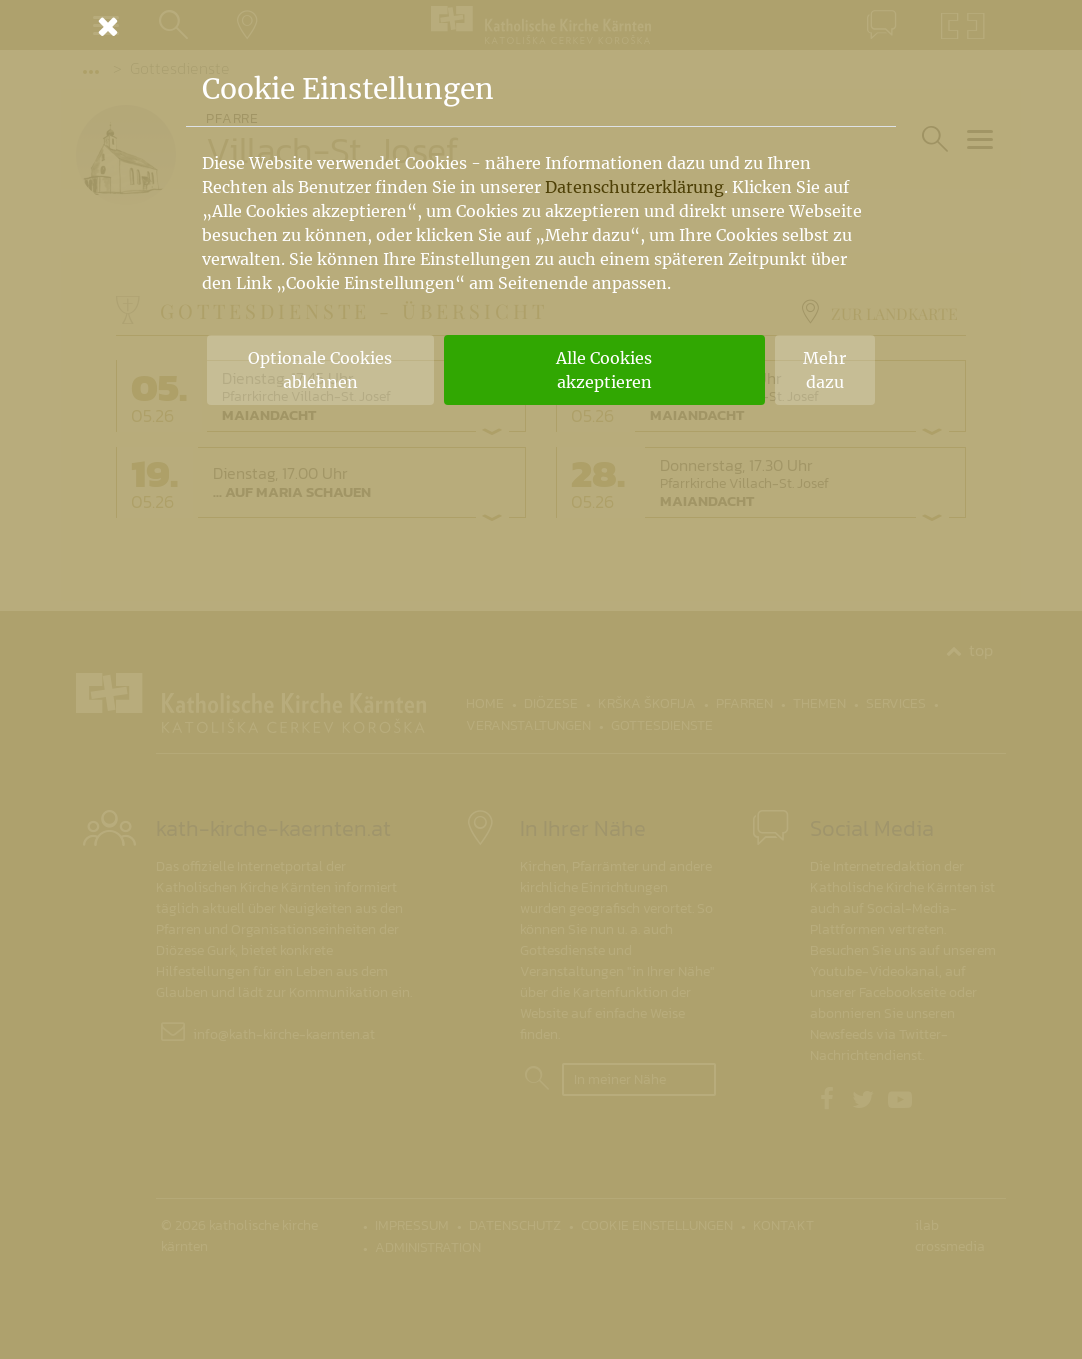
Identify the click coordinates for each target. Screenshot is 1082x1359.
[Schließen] (541, 26)
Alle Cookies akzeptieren (604, 370)
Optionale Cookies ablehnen (320, 370)
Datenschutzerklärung (634, 187)
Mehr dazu (824, 370)
